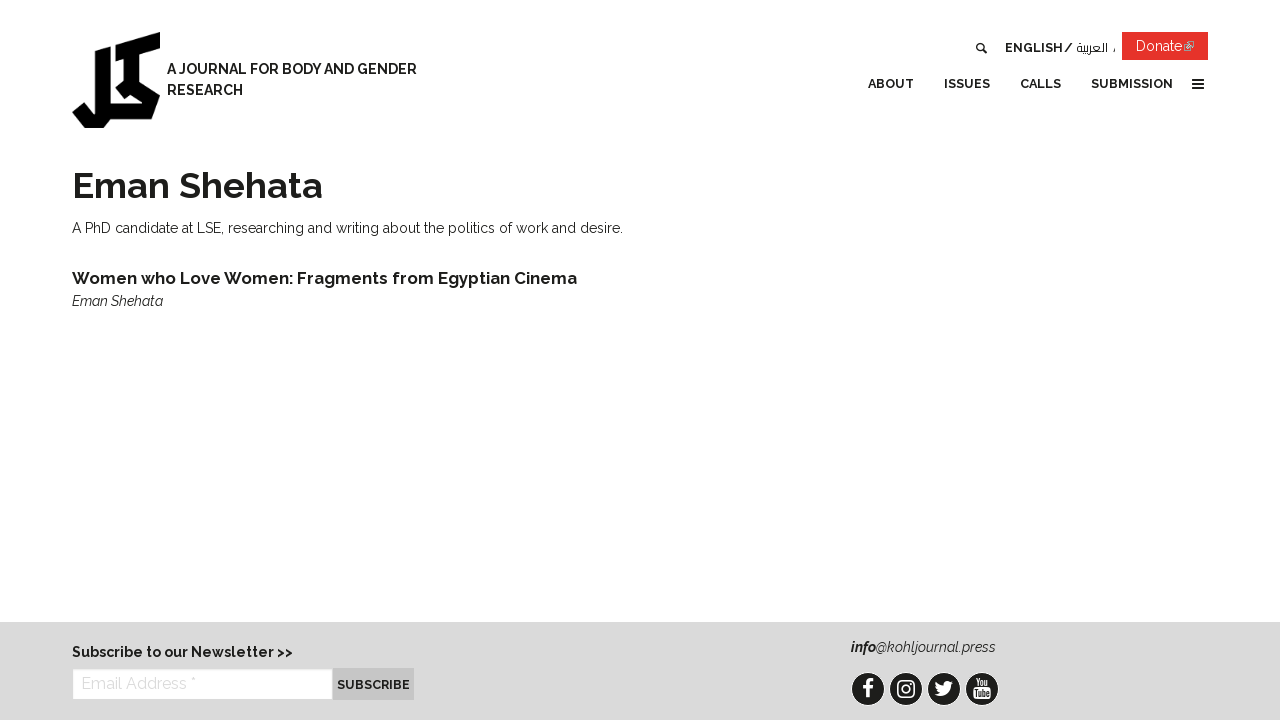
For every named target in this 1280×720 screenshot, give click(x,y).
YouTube (982, 689)
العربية (1092, 47)
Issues (967, 83)
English (1034, 47)
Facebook (868, 689)
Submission (1132, 83)
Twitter (944, 689)
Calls (1040, 83)
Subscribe (373, 684)
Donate (1172, 49)
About (891, 83)
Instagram (906, 689)
